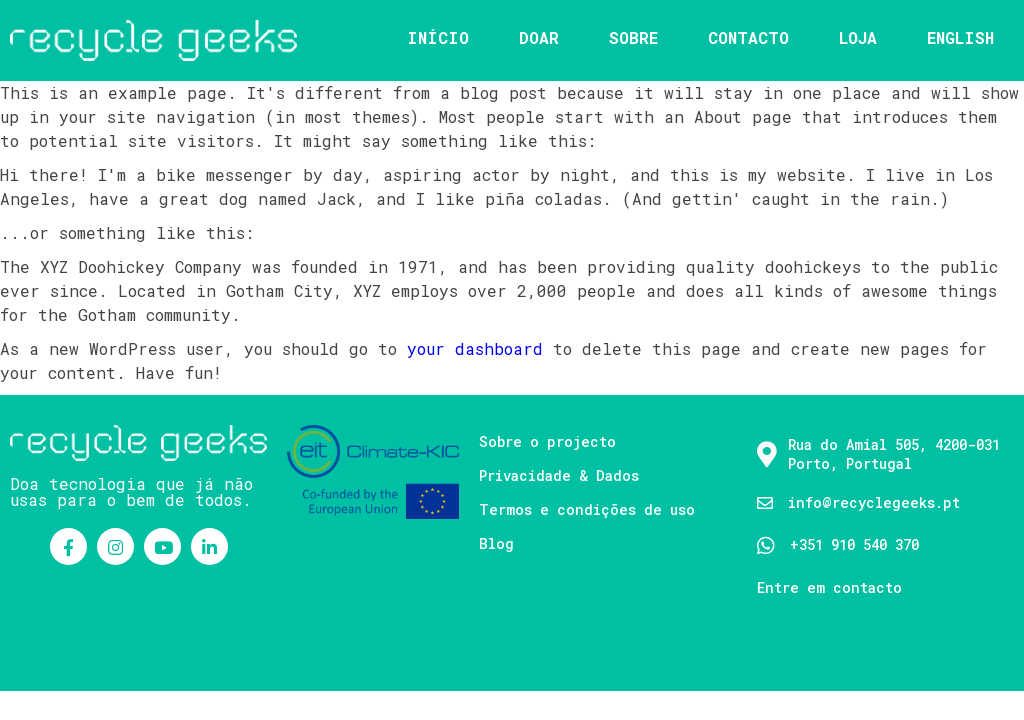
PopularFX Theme (250, 663)
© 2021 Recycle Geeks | (97, 663)
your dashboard (475, 348)
